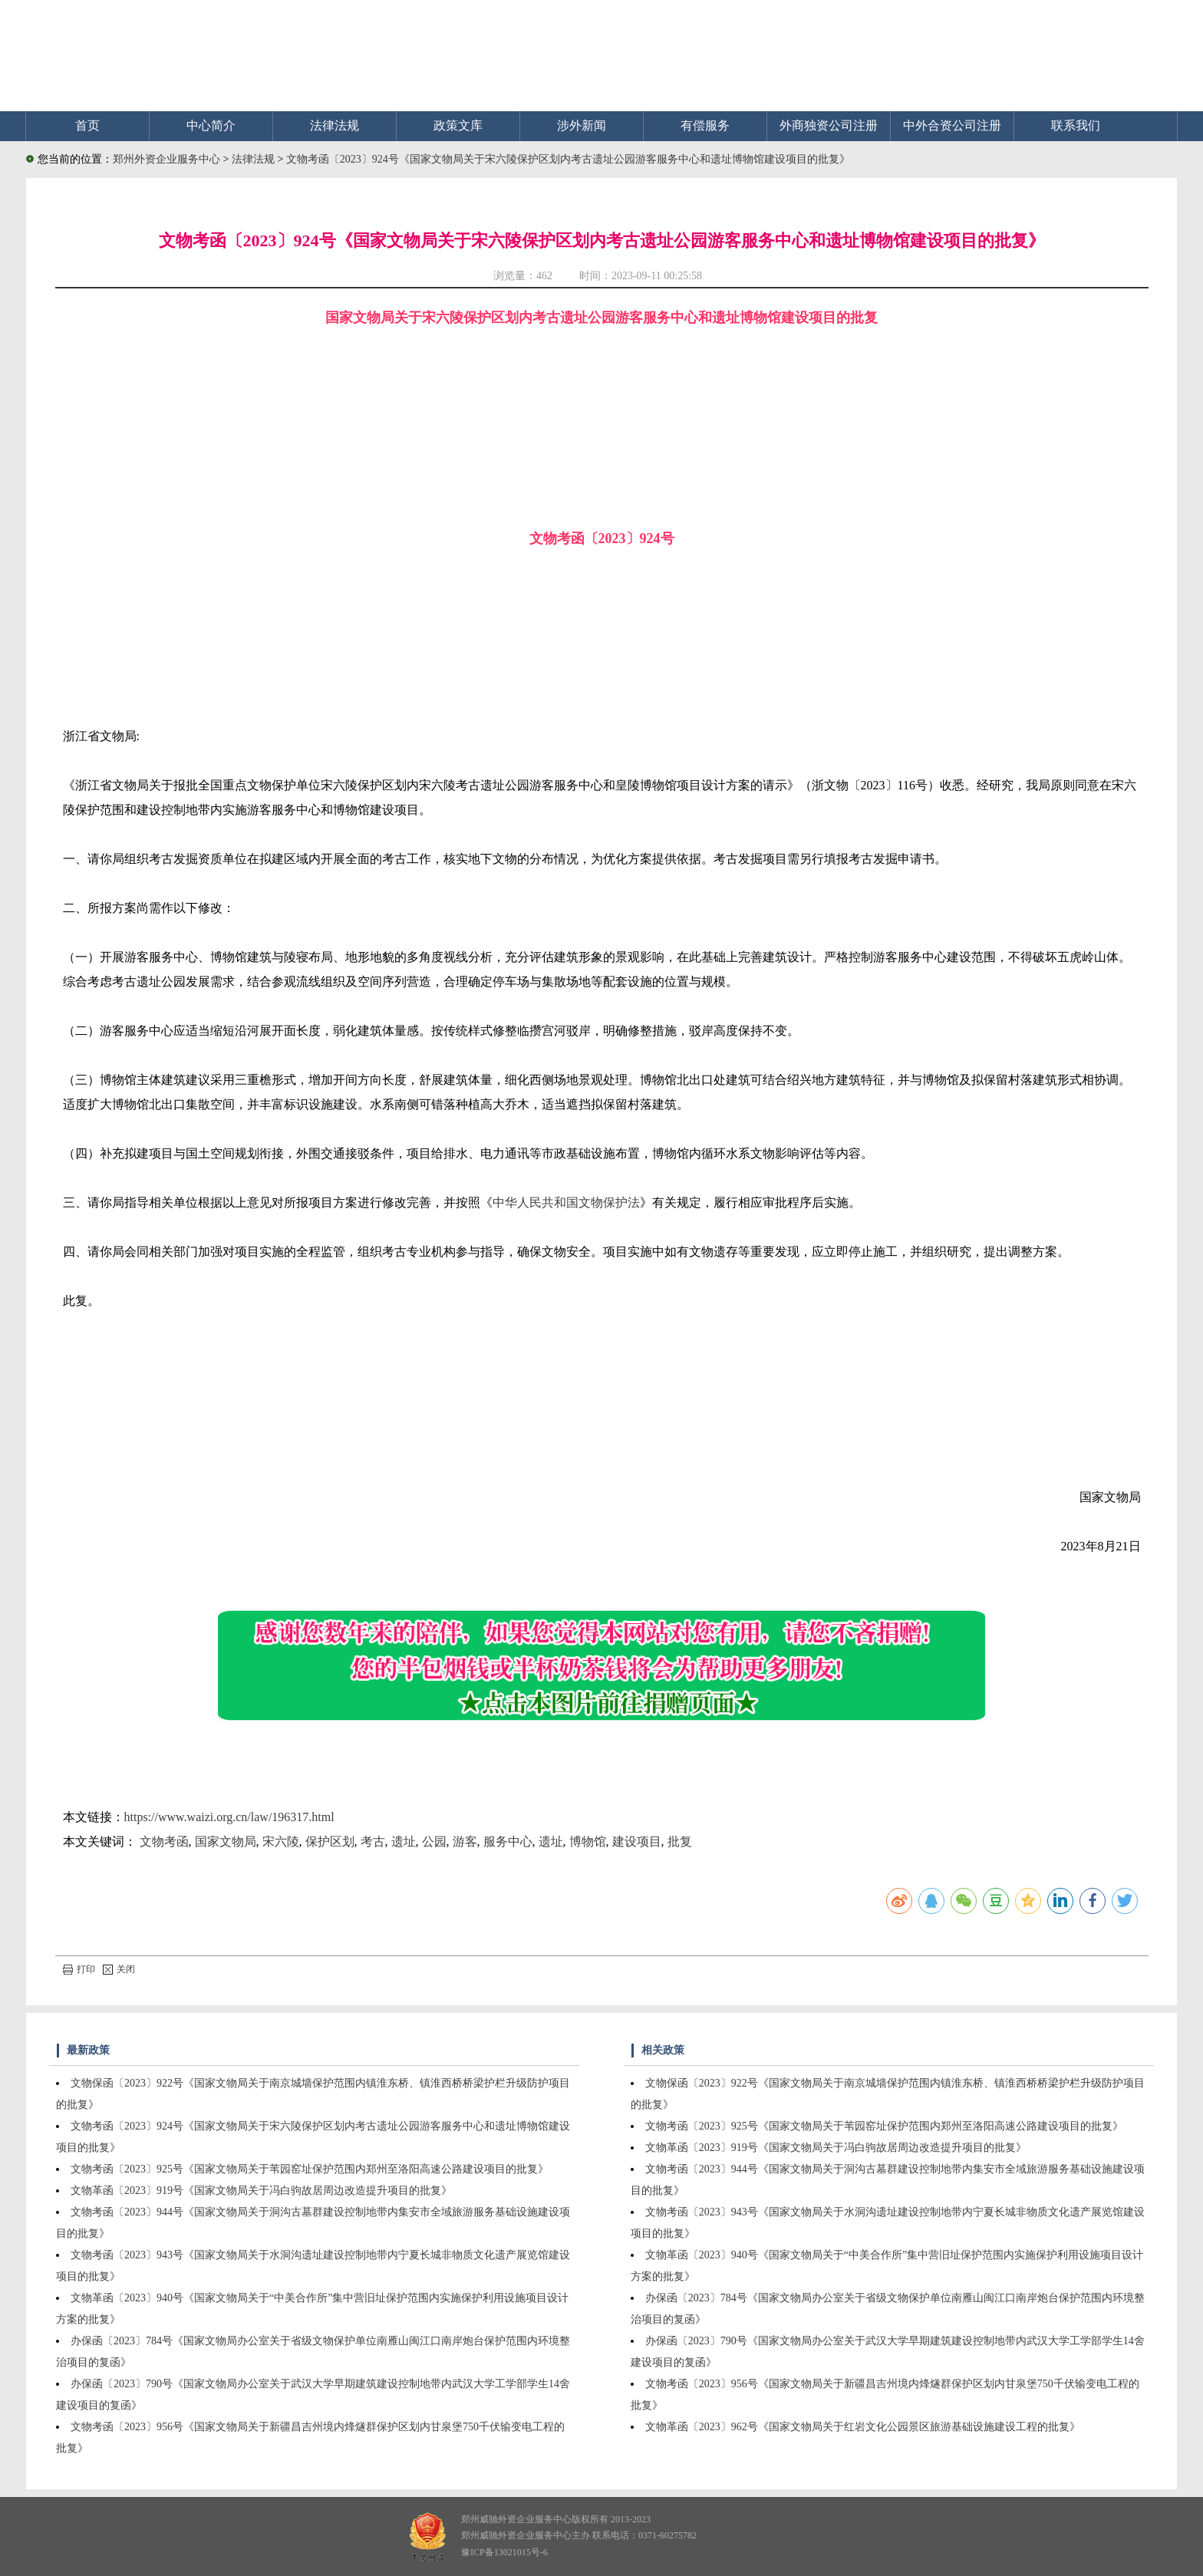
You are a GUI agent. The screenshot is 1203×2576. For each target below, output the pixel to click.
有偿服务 (705, 125)
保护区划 (329, 1841)
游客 (465, 1841)
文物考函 (164, 1841)
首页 (87, 125)
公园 (434, 1841)
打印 (79, 1969)
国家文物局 (225, 1841)
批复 (679, 1841)
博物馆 (587, 1841)
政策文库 (458, 125)
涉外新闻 (581, 125)
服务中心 (507, 1841)
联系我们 (1075, 125)
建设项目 (636, 1841)
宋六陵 (280, 1841)
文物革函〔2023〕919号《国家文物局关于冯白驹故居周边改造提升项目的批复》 (261, 2190)
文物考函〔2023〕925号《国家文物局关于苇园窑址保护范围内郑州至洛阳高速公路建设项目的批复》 (310, 2169)
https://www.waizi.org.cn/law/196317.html (229, 1816)
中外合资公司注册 (952, 125)
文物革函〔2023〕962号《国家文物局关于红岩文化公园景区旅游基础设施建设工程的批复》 (862, 2427)
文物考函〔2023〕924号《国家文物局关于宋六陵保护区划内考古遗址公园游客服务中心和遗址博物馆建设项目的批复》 (568, 159)
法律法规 (334, 125)
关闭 (119, 1969)
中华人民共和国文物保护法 (566, 1202)
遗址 (403, 1841)
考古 (373, 1841)
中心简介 (211, 125)
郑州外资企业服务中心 (166, 159)
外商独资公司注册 (828, 125)
